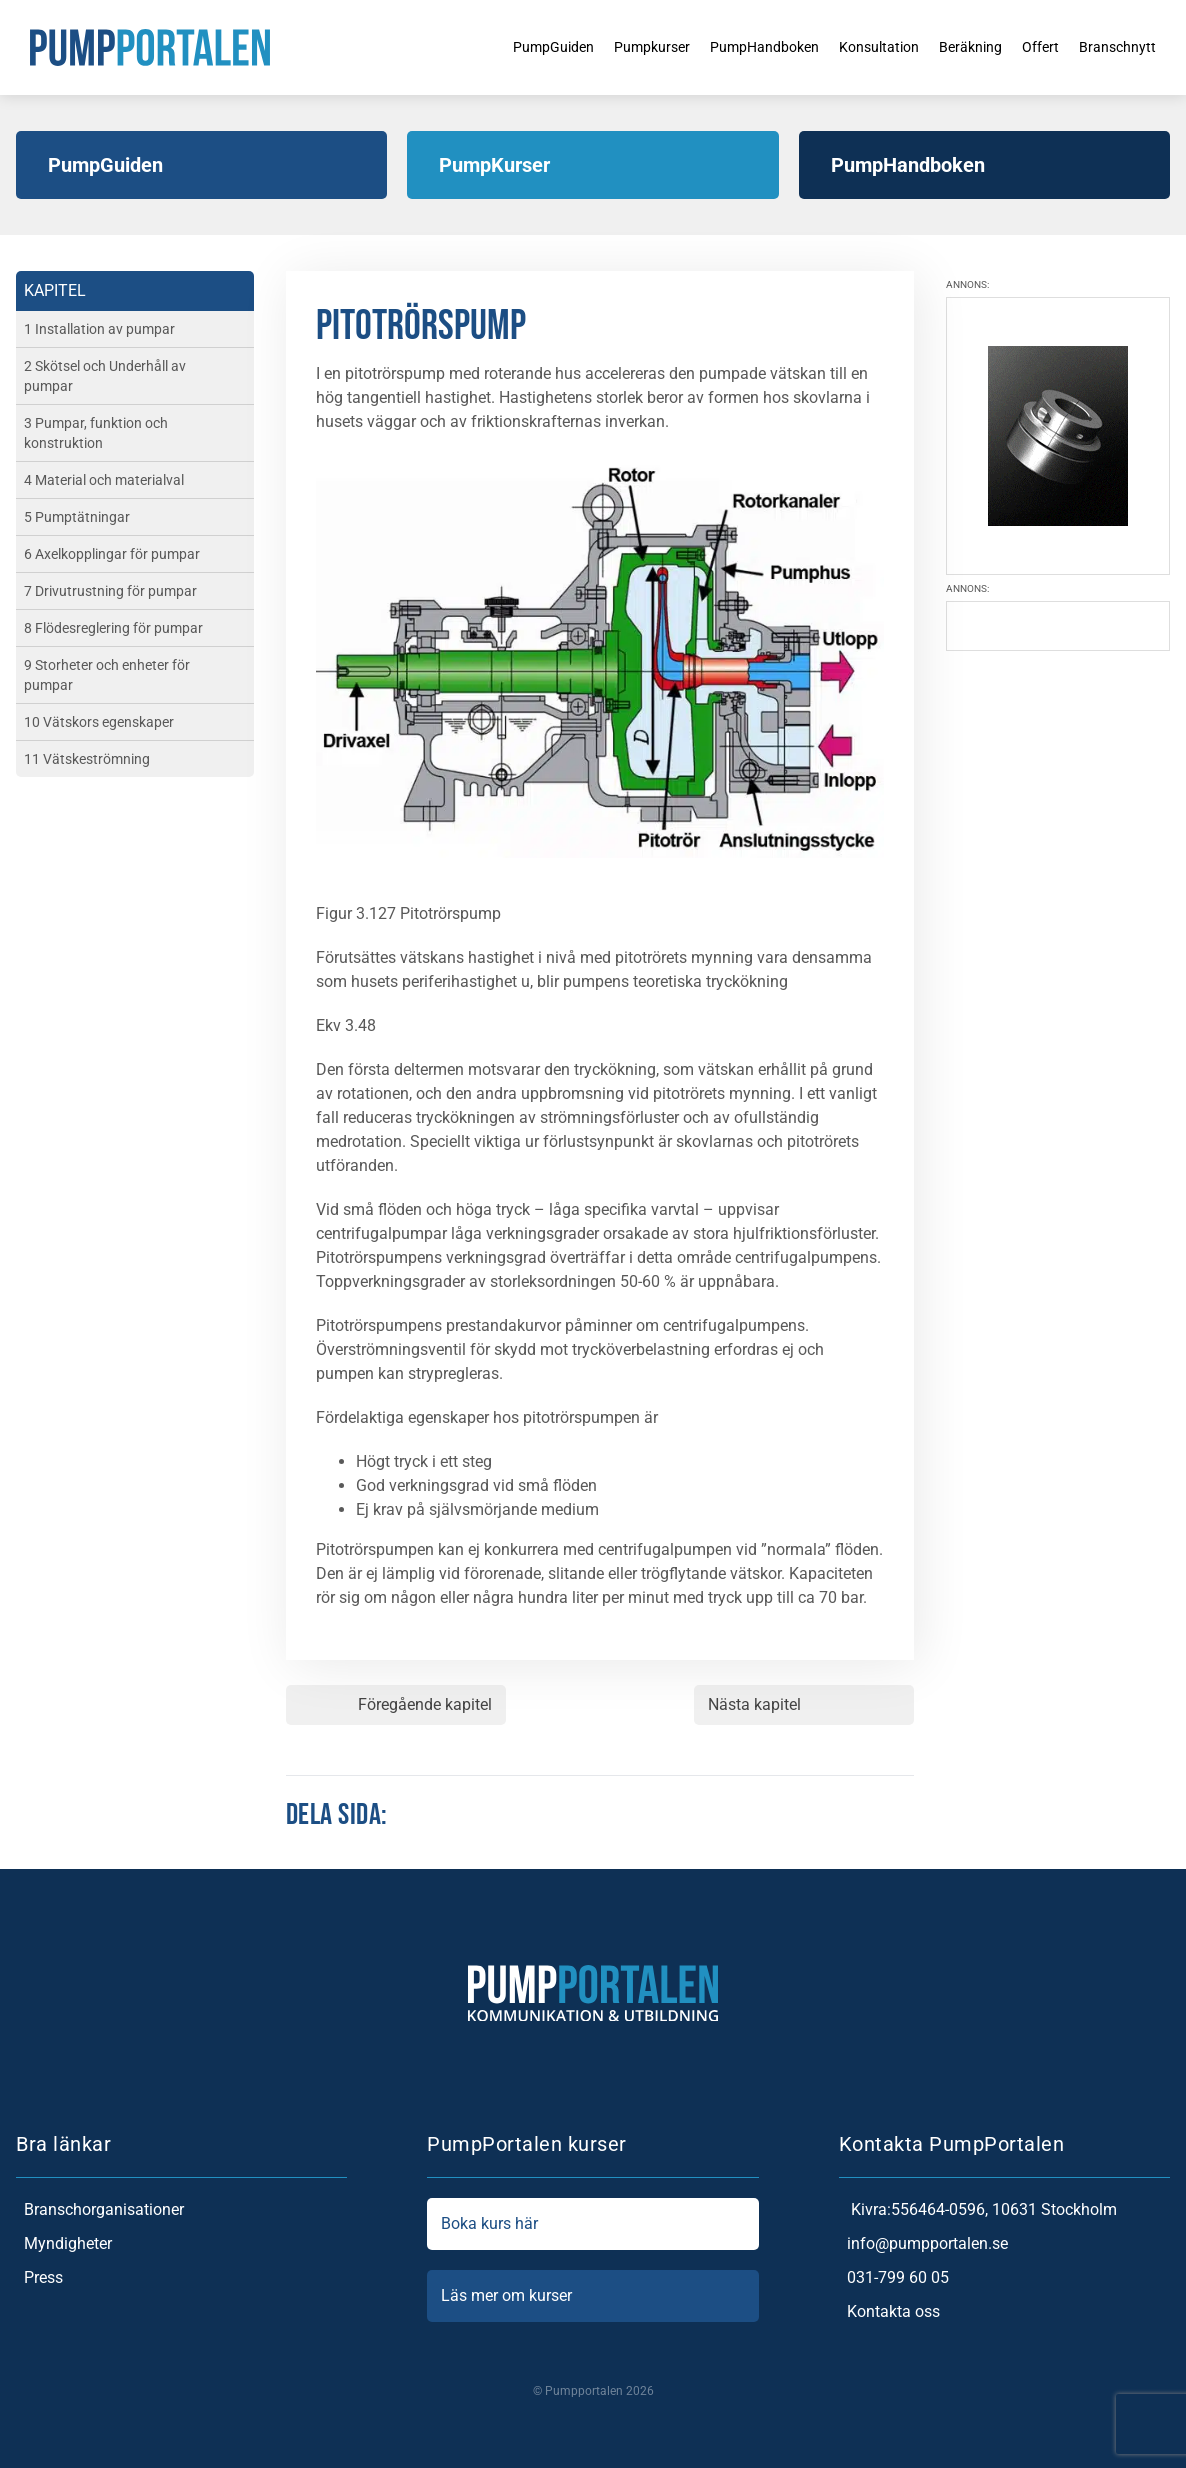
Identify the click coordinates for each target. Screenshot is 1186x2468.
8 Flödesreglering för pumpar (113, 628)
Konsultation (868, 46)
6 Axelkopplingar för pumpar (112, 554)
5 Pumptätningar (77, 517)
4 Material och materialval (104, 480)
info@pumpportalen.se (923, 2244)
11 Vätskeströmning (87, 759)
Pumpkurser (617, 46)
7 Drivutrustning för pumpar (110, 591)
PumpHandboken (741, 46)
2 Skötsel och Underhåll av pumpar (105, 376)
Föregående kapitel (425, 1704)
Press (39, 2278)
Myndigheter (64, 2244)
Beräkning (968, 46)
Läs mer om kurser (592, 2296)
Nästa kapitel (754, 1704)
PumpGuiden (509, 46)
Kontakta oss (889, 2312)
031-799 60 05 (894, 2278)
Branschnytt (1127, 46)
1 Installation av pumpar (99, 329)
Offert (1044, 46)
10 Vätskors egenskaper (99, 722)
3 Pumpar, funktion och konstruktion (96, 433)
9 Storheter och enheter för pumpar (107, 675)
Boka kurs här (592, 2224)
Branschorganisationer (100, 2210)
